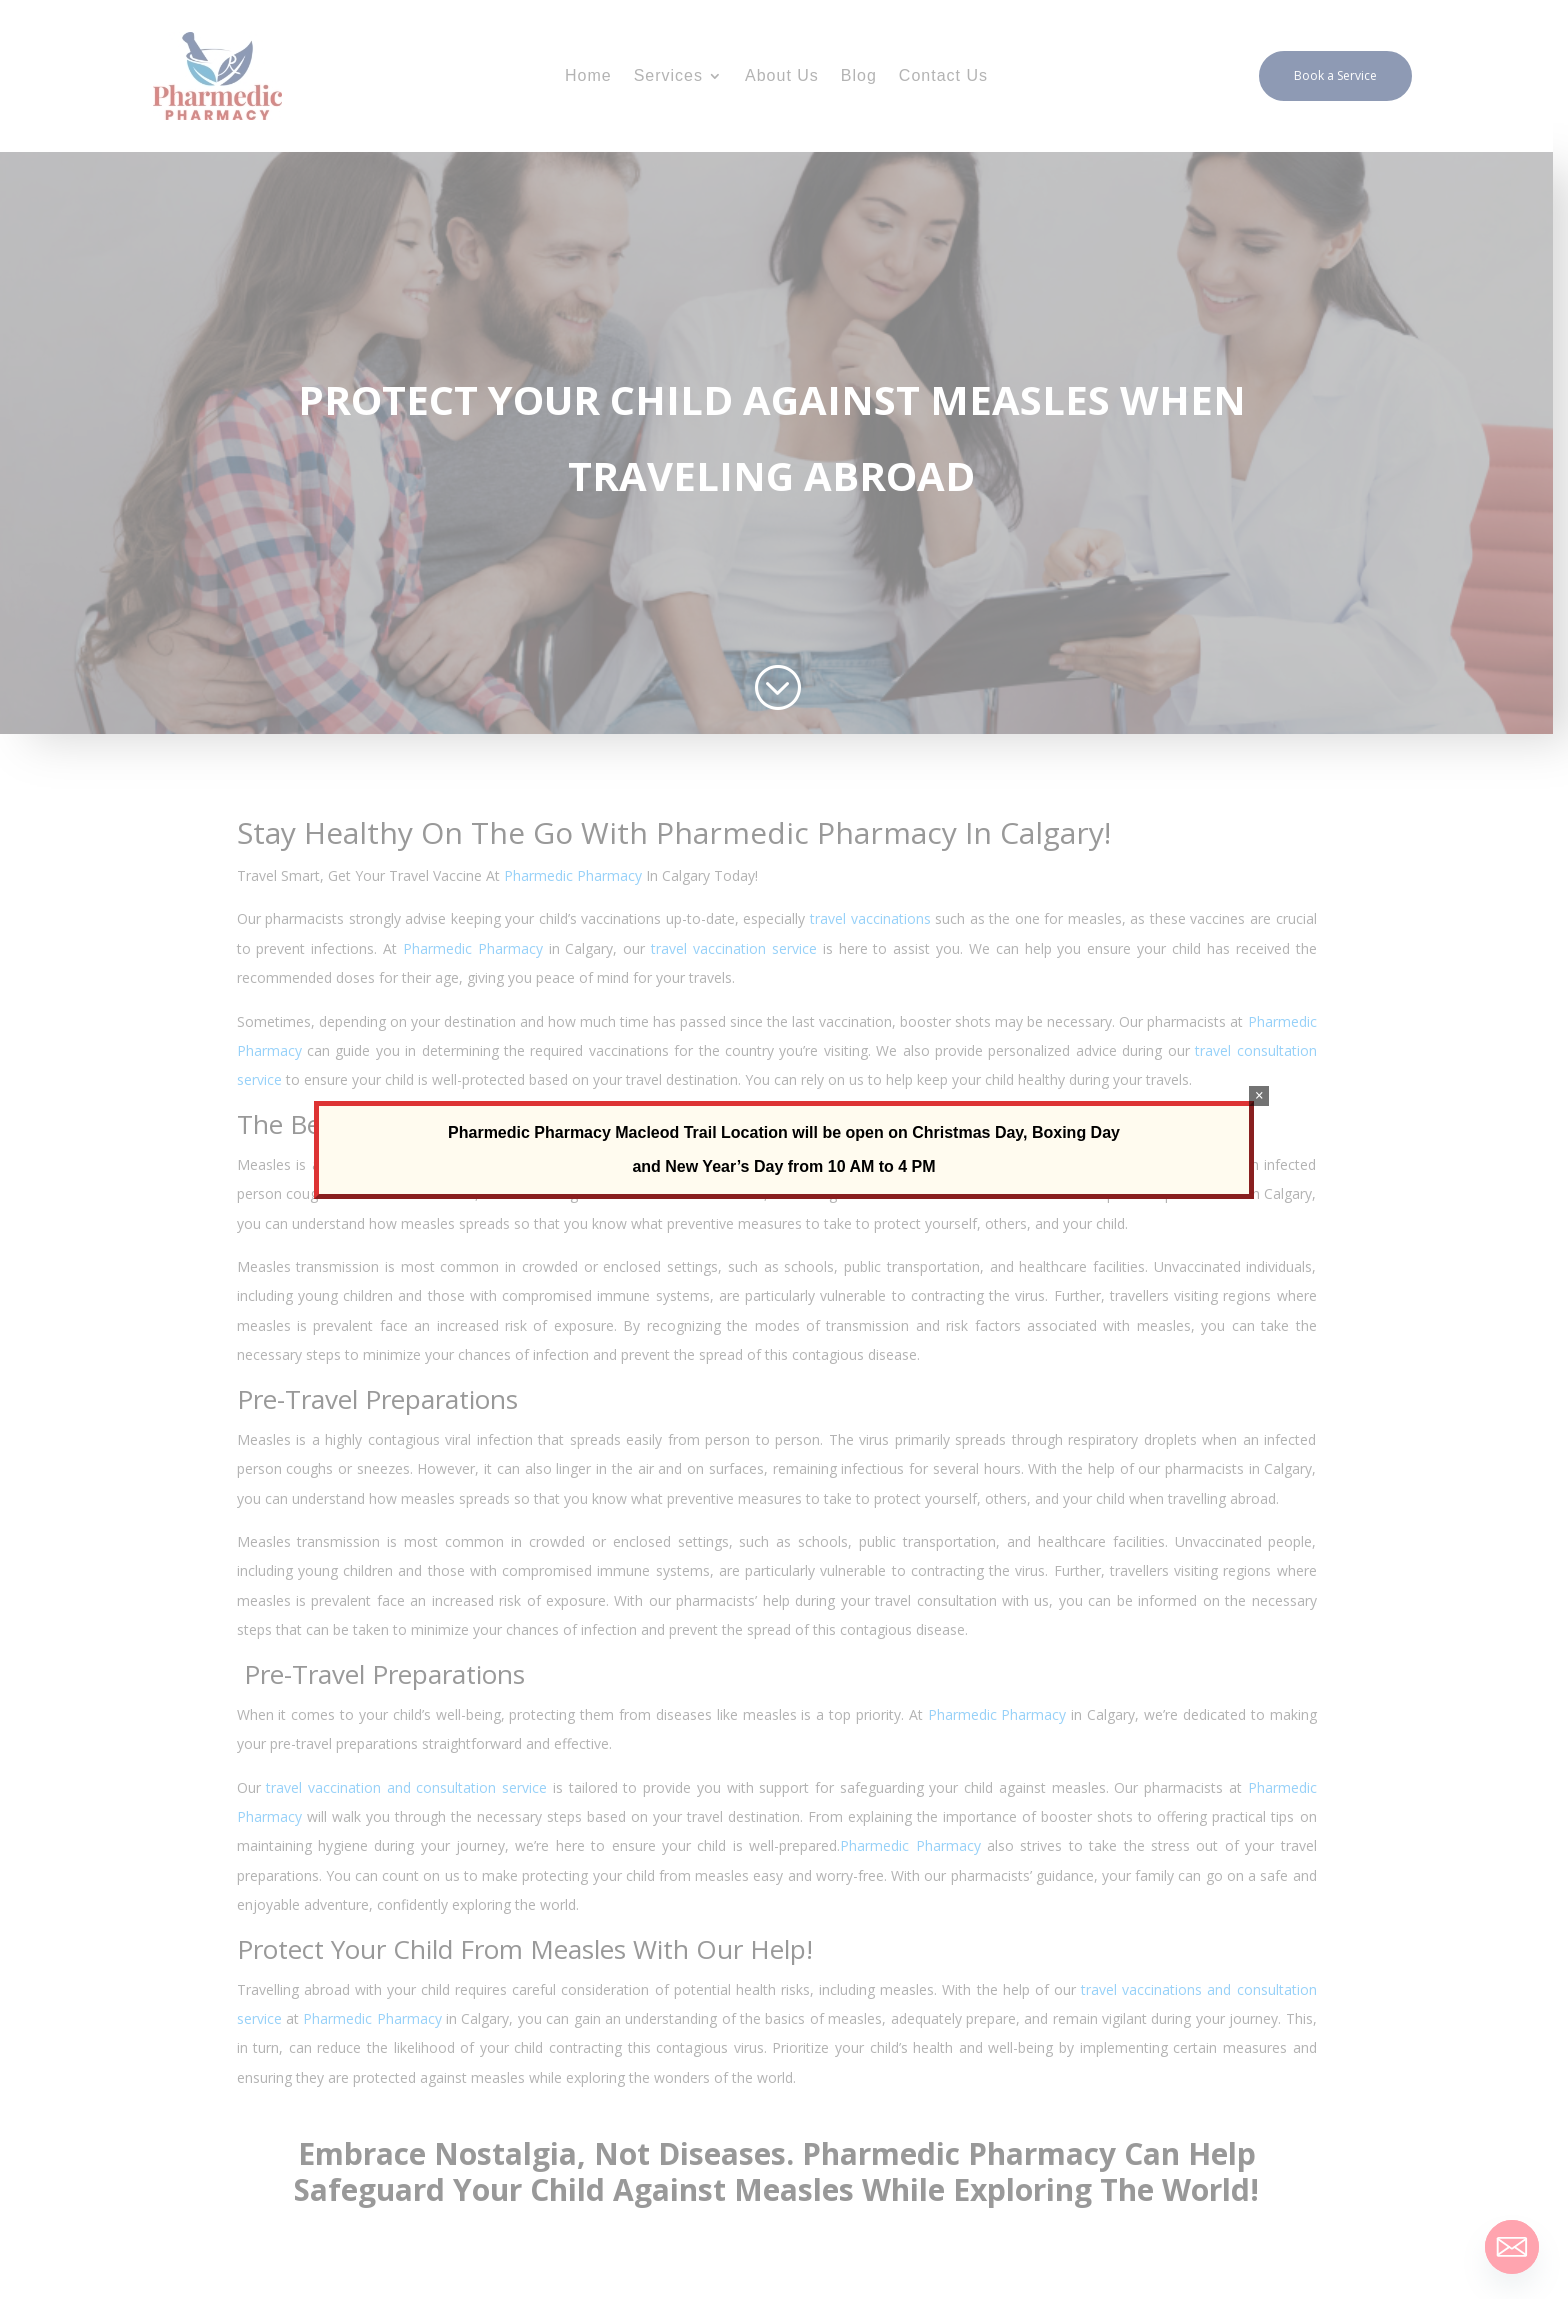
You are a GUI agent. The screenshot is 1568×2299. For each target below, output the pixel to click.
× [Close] (1259, 1095)
